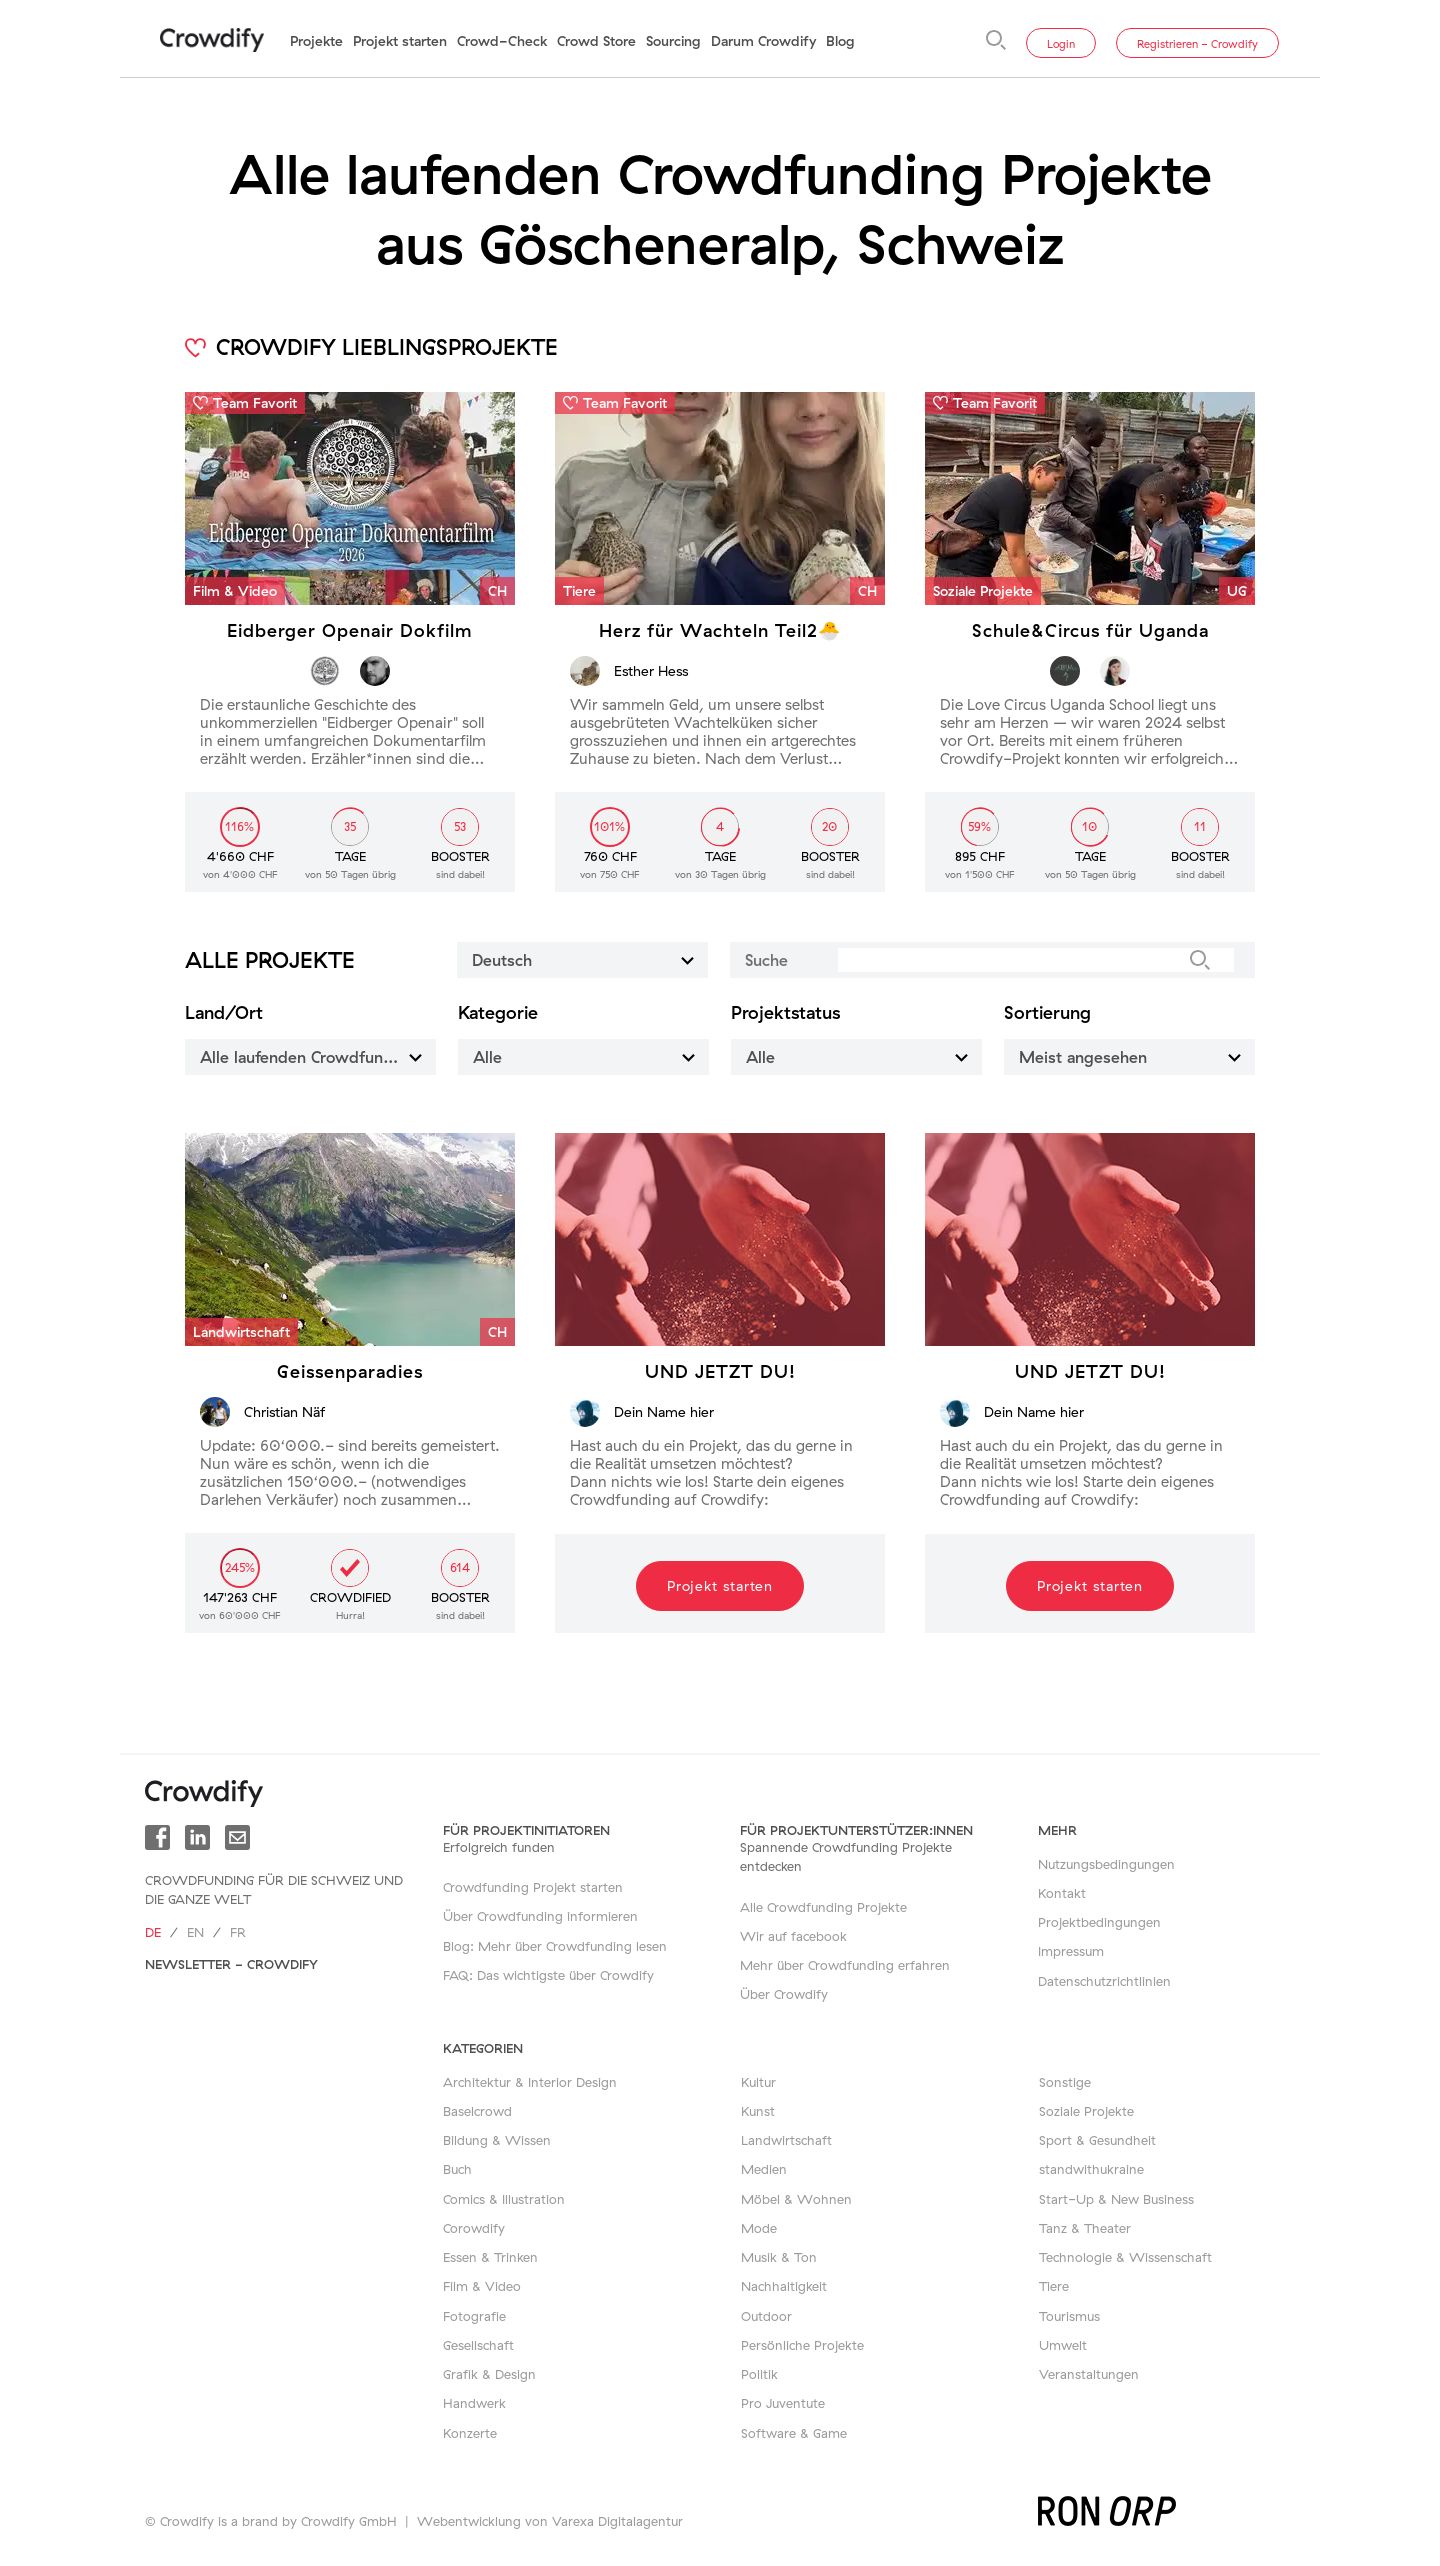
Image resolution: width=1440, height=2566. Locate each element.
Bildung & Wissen (497, 2140)
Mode (759, 2228)
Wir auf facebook (793, 1936)
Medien (764, 2169)
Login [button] (1061, 44)
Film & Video (482, 2286)
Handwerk (474, 2403)
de (153, 1932)
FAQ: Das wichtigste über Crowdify (548, 1975)
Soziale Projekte (1086, 2111)
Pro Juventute (783, 2403)
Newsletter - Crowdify (231, 1964)
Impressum (1071, 1951)
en (195, 1932)
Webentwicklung (469, 2521)
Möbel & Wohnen (796, 2199)
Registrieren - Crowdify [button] (1197, 44)
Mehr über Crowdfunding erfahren (845, 1965)
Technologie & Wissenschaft (1125, 2257)
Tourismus (1069, 2316)
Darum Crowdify (763, 41)
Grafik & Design (489, 2374)
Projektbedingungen (1099, 1922)
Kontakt (1062, 1893)
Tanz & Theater (1085, 2228)
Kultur (758, 2082)
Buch (457, 2169)
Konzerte (470, 2433)
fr (238, 1932)
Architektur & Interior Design (530, 2082)
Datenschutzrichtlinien (1104, 1981)
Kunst (758, 2111)
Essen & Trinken (490, 2257)
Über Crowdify (784, 1994)
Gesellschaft (478, 2345)
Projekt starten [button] (720, 1586)
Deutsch (586, 959)
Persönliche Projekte (802, 2345)
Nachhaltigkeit (784, 2286)
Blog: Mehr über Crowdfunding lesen (555, 1946)
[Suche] (996, 40)
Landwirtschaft (786, 2140)
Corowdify (474, 2228)
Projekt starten (400, 41)
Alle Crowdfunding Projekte (823, 1907)
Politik (759, 2374)
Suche (766, 960)
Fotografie (474, 2316)
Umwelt (1063, 2345)
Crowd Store (596, 41)
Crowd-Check (502, 41)
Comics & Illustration (504, 2199)
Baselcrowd (477, 2111)
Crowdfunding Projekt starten (533, 1887)
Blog (840, 41)
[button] (720, 1239)
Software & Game (794, 2433)
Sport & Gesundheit (1097, 2140)
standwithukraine (1091, 2169)
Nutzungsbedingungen (1106, 1864)
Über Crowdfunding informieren (540, 1916)
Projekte (316, 41)
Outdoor (766, 2316)
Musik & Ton (779, 2257)
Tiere (1054, 2286)
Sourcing (673, 41)
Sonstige (1065, 2082)
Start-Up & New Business (1116, 2199)
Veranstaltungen (1089, 2374)
